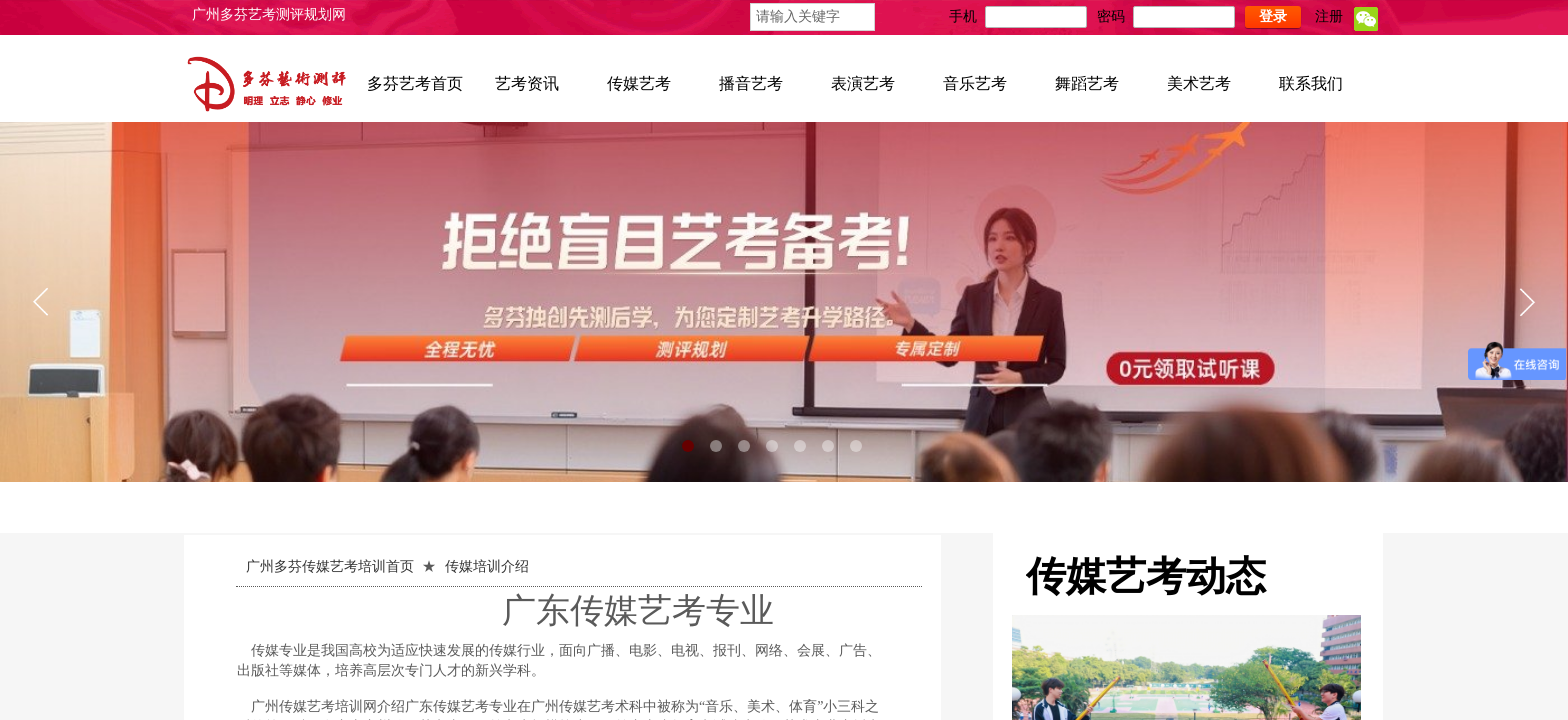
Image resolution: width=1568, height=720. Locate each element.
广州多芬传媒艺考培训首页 (330, 566)
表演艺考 (863, 83)
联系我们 (1311, 83)
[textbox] (812, 17)
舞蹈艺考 (1087, 83)
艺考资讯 (527, 83)
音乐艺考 (975, 83)
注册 (1329, 16)
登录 (1273, 16)
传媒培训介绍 (487, 566)
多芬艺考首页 (415, 83)
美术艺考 (1199, 83)
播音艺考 (751, 83)
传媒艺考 (639, 83)
